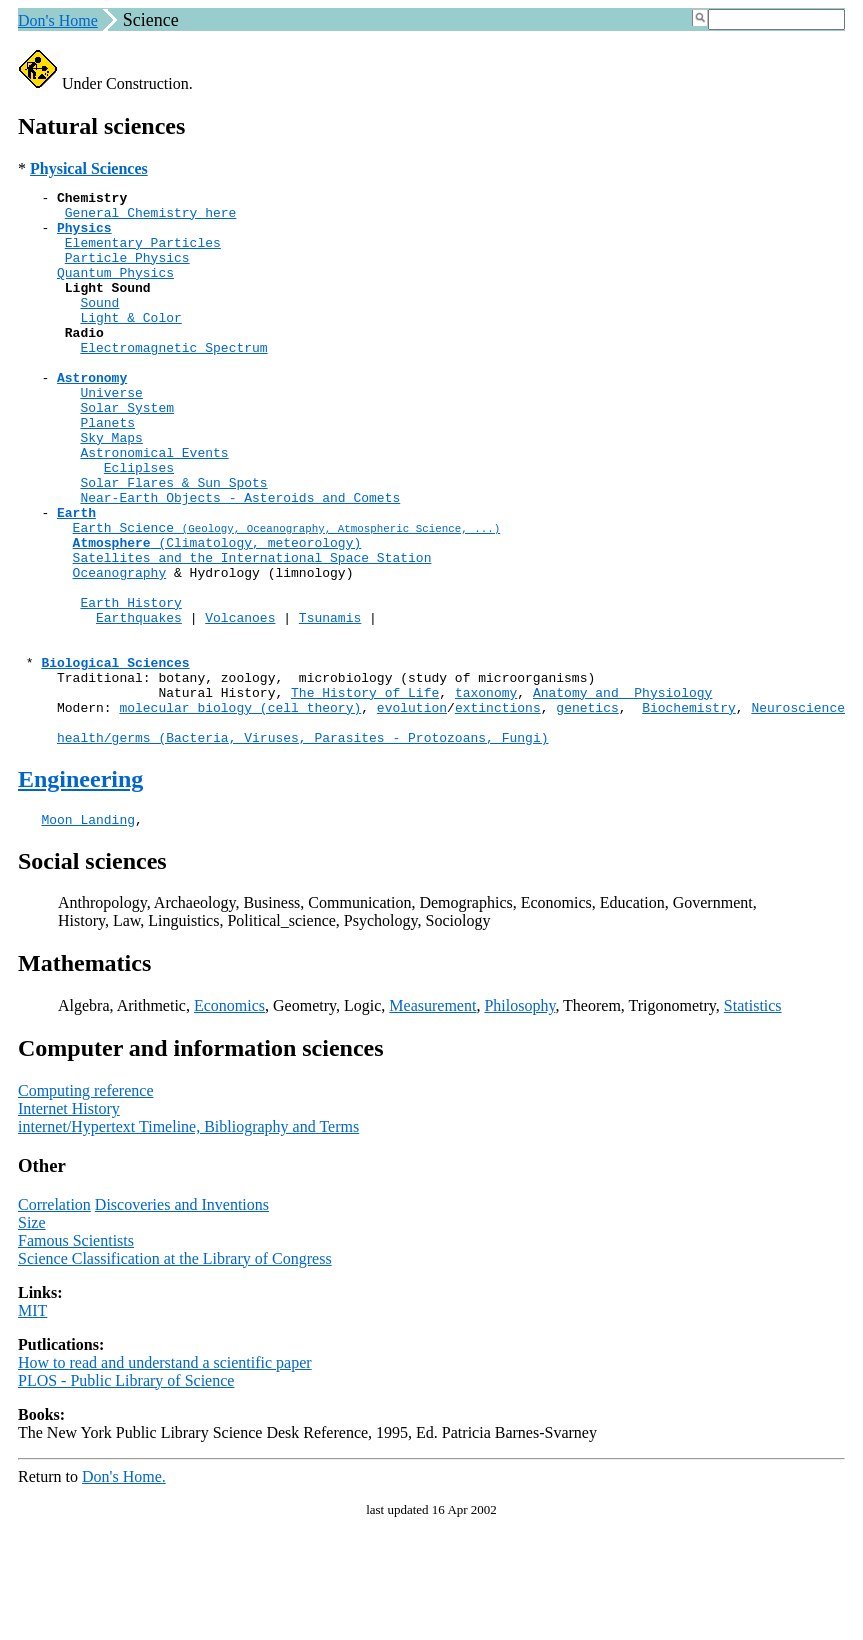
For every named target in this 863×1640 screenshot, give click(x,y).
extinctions (498, 812)
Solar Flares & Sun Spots (173, 542)
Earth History (130, 686)
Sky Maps (111, 488)
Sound (99, 326)
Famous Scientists (76, 1354)
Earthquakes (139, 704)
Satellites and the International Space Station (252, 632)
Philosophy (519, 1119)
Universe (111, 434)
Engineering (80, 890)
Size (32, 1336)
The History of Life (365, 794)
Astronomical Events (154, 506)
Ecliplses (139, 524)
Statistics (753, 1119)
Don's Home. (124, 1590)
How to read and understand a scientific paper (165, 1476)
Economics (229, 1119)
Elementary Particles (143, 254)
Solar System (127, 452)
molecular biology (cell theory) (240, 812)
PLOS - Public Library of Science (126, 1494)
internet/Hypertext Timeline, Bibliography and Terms (188, 1240)
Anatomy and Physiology (622, 794)
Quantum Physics (115, 290)
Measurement (432, 1119)
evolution (412, 812)
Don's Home (58, 20)
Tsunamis (330, 704)
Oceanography (120, 650)
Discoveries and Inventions (182, 1318)
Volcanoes (240, 704)
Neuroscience (798, 812)
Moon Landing (88, 933)
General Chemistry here (151, 218)
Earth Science (287, 596)
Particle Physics (127, 272)
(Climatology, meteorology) (217, 614)
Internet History (69, 1222)
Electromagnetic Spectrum (173, 380)
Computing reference (86, 1204)
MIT (32, 1424)
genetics (587, 812)
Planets (107, 470)
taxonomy (486, 794)
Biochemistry (689, 812)
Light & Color (130, 344)
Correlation (54, 1318)
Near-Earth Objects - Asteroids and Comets (240, 560)
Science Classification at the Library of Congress (175, 1372)
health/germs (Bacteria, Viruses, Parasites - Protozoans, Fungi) (302, 848)
